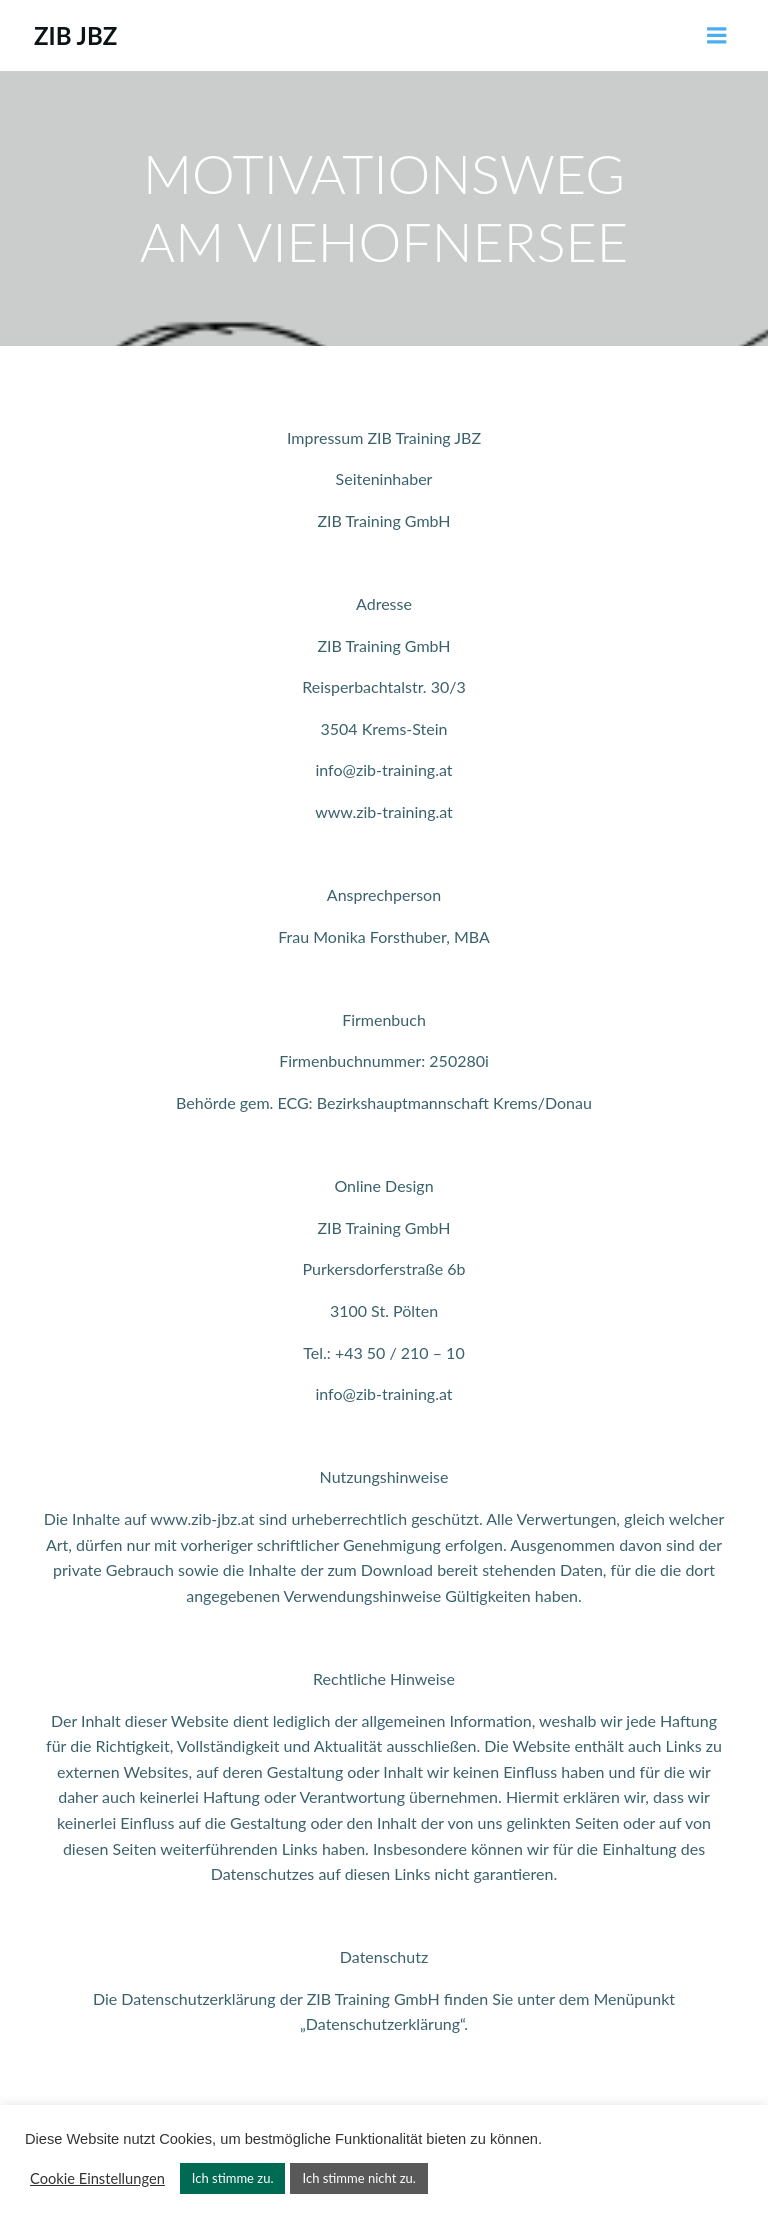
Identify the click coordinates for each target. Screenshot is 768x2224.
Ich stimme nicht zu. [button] (358, 2178)
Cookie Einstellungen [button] (97, 2178)
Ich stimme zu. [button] (233, 2178)
